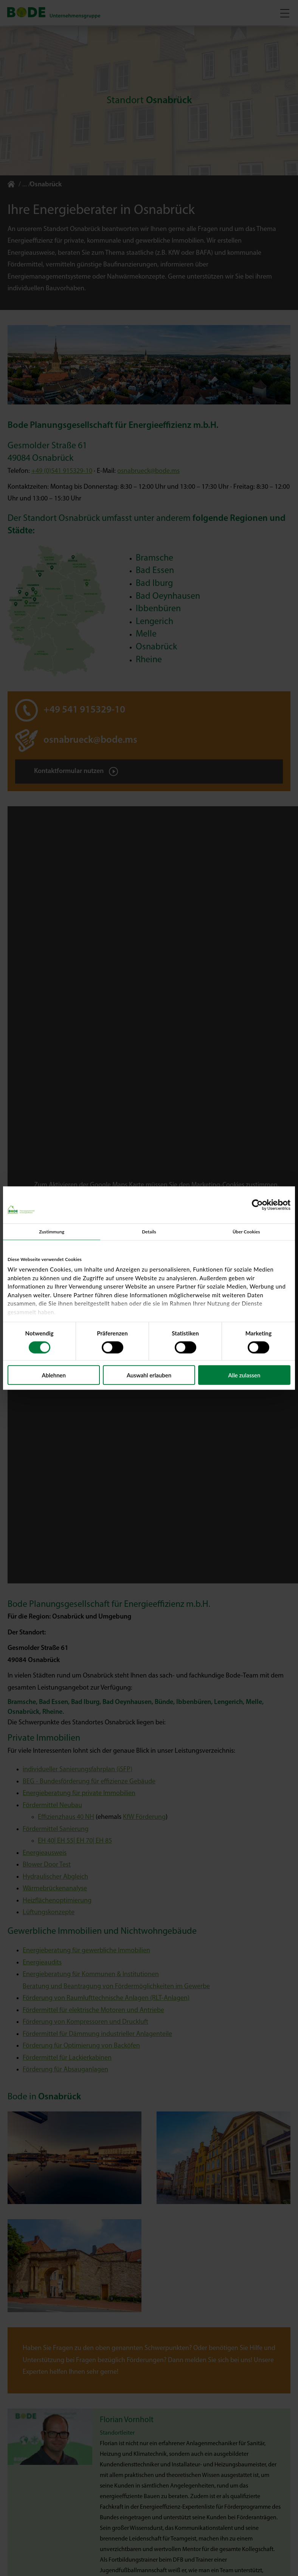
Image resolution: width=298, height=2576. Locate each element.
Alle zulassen (244, 1375)
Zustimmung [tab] (51, 1231)
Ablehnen (54, 1375)
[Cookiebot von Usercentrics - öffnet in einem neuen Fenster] (257, 1204)
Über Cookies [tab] (246, 1231)
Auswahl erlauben (149, 1375)
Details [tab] (149, 1231)
